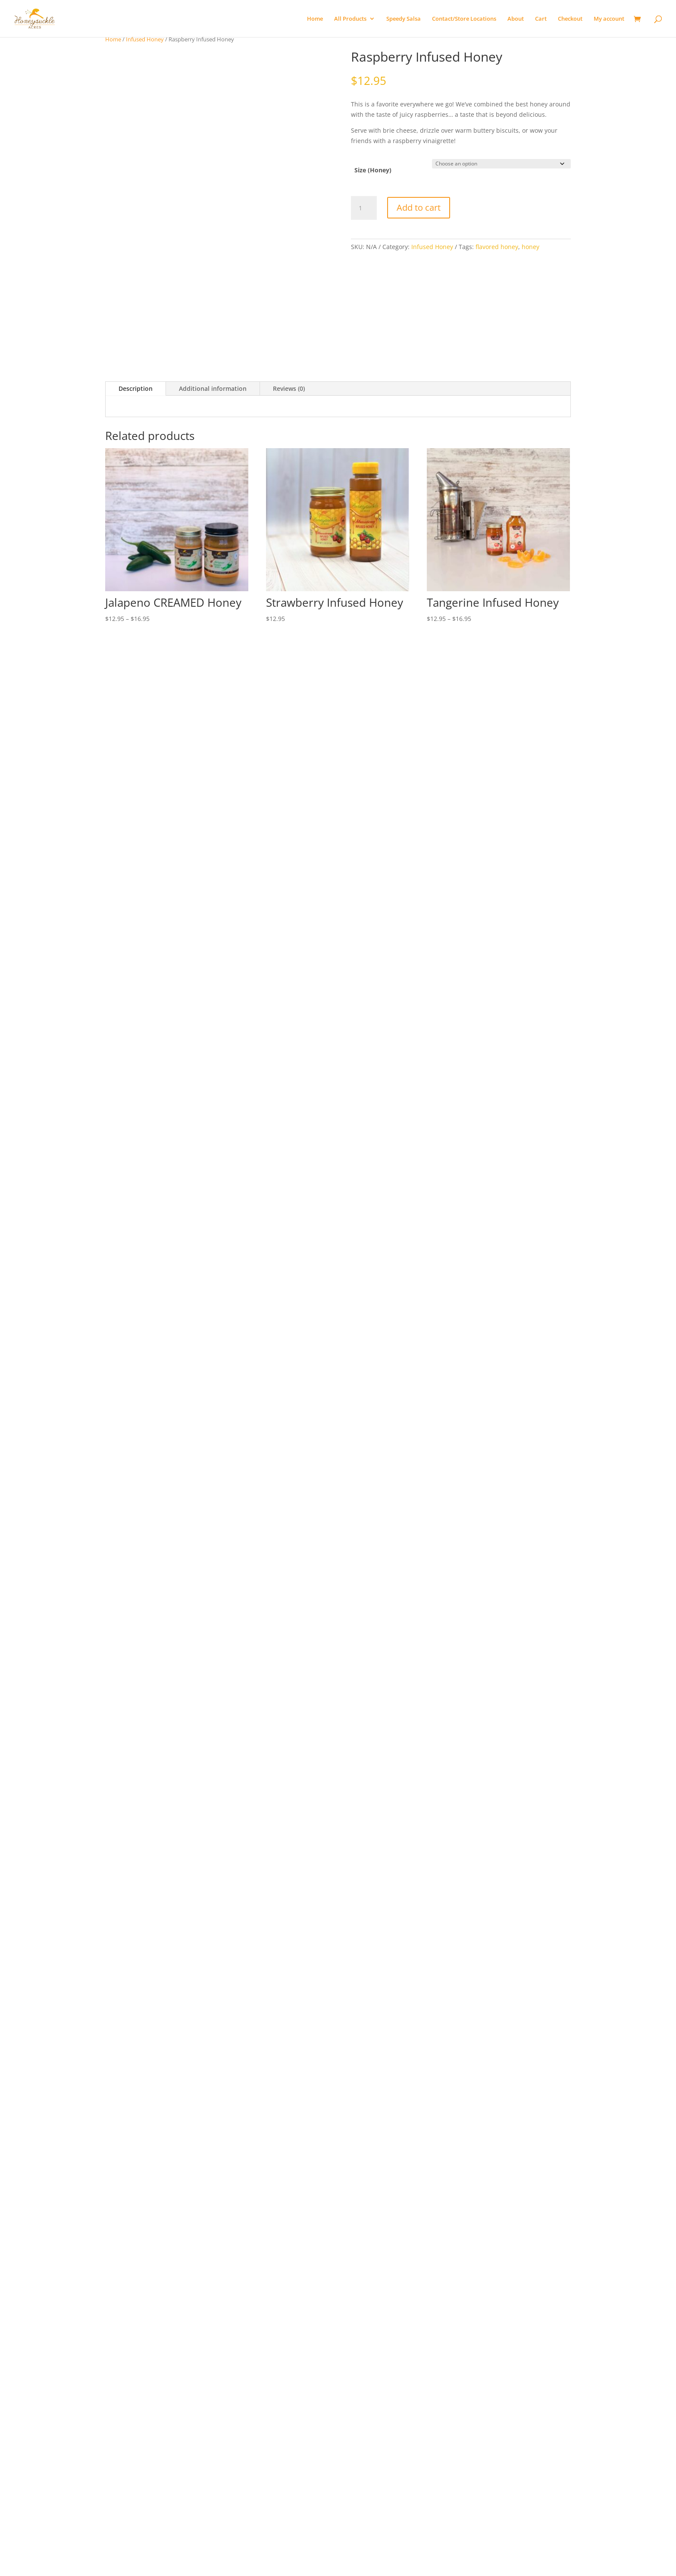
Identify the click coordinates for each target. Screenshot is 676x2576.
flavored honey (497, 247)
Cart (541, 19)
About (515, 19)
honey (530, 247)
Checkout (570, 19)
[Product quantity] (364, 208)
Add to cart (419, 207)
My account (609, 19)
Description (136, 388)
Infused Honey (145, 39)
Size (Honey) (372, 170)
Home (315, 19)
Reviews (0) (289, 388)
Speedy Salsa (403, 19)
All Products (350, 19)
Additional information (213, 388)
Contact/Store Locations (464, 19)
